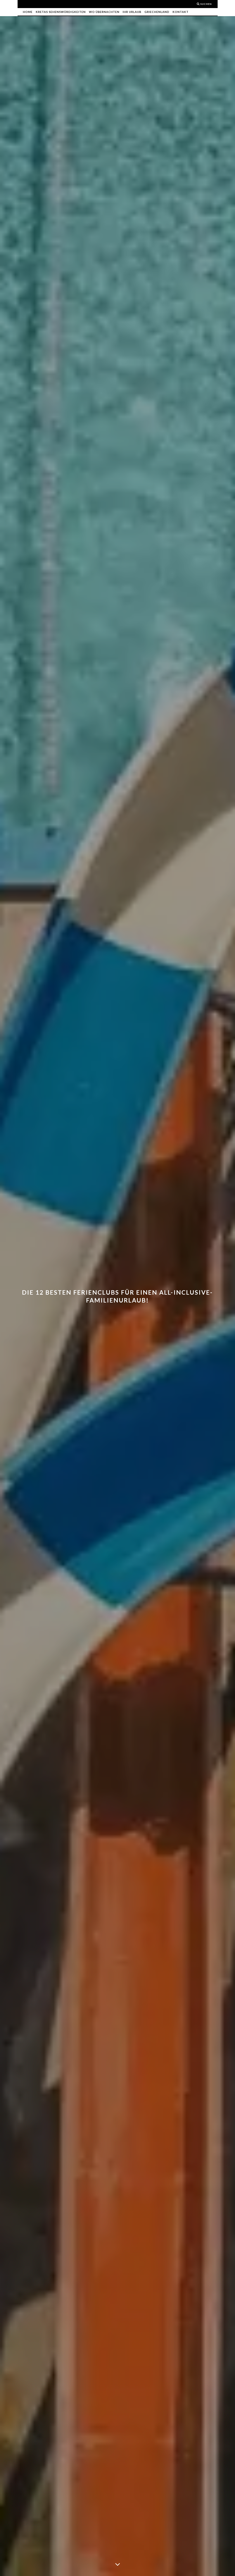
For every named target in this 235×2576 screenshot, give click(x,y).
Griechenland (156, 12)
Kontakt (181, 12)
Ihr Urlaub (132, 12)
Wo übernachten (104, 12)
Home (28, 12)
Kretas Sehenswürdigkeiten (61, 12)
